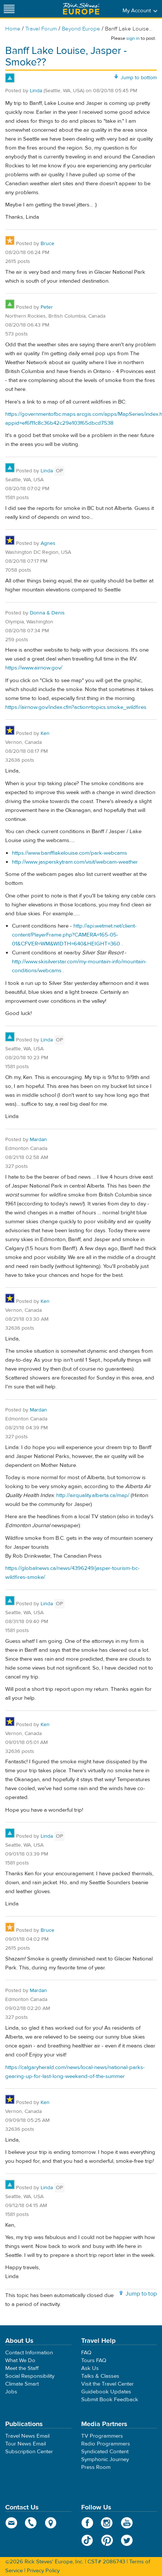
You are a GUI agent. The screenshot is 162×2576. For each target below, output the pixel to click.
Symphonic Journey (105, 2459)
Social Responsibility (29, 2376)
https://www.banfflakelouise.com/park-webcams (69, 853)
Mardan (38, 1139)
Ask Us (90, 2368)
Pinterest (107, 2540)
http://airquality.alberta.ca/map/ (92, 1495)
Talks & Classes (100, 2376)
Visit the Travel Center (107, 2383)
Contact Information (29, 2352)
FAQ (86, 2352)
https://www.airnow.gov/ (33, 667)
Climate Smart (22, 2383)
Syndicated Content (104, 2451)
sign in (133, 38)
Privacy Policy (43, 2570)
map (51, 2523)
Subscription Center (29, 2451)
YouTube (127, 2523)
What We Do (20, 2360)
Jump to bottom (139, 77)
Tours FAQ (93, 2360)
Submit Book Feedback (109, 2399)
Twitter (127, 2540)
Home (12, 28)
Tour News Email (25, 2443)
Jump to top (141, 2293)
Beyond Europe (81, 28)
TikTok (87, 2540)
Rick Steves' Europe (81, 8)
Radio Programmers (105, 2443)
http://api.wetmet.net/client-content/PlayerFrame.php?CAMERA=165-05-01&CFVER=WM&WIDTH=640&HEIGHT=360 (74, 934)
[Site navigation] (9, 8)
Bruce (47, 243)
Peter (47, 307)
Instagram (107, 2523)
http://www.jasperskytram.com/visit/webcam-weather (75, 861)
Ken (45, 733)
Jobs (11, 2391)
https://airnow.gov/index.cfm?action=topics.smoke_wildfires (75, 707)
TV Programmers (102, 2436)
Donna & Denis (47, 613)
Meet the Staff (22, 2368)
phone (31, 2523)
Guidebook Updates (106, 2391)
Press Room (96, 2467)
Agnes (48, 543)
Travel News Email (27, 2436)
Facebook (87, 2523)
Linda (36, 90)
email (11, 2523)
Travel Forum (41, 28)
